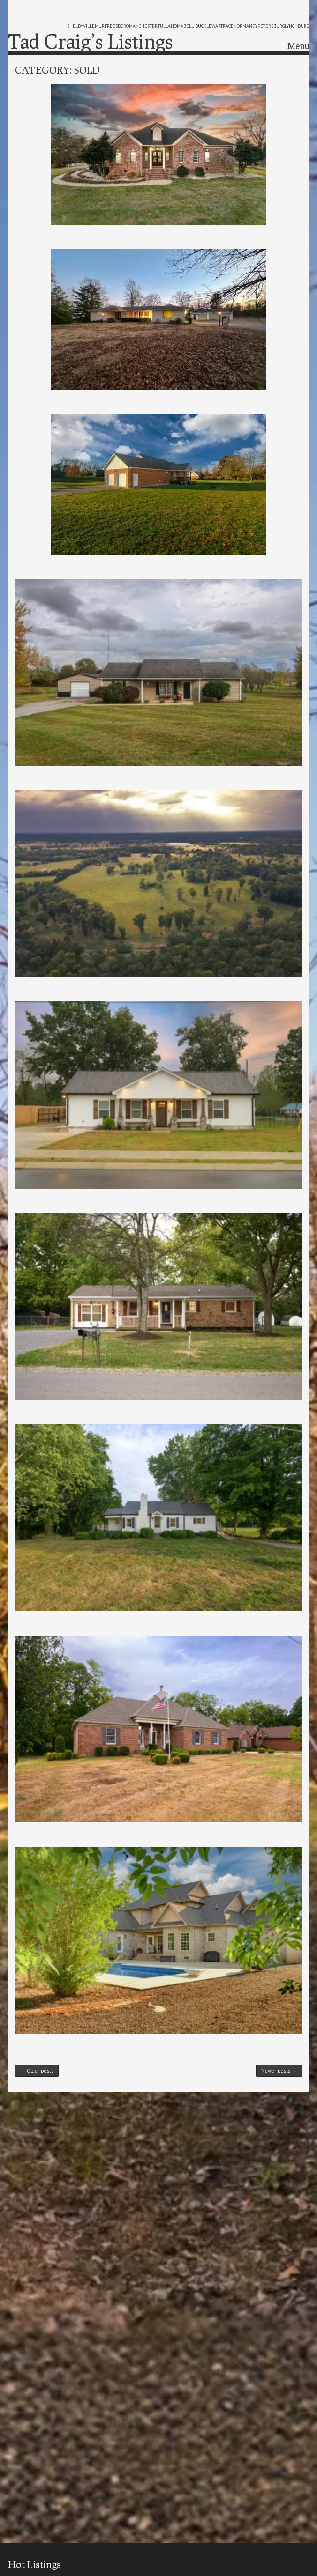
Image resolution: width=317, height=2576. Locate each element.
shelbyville (81, 26)
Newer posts (279, 2070)
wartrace (222, 26)
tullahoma (170, 26)
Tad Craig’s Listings (90, 41)
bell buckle (197, 26)
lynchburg (297, 26)
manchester (143, 26)
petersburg (271, 26)
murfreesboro (112, 26)
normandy (245, 26)
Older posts (36, 2070)
